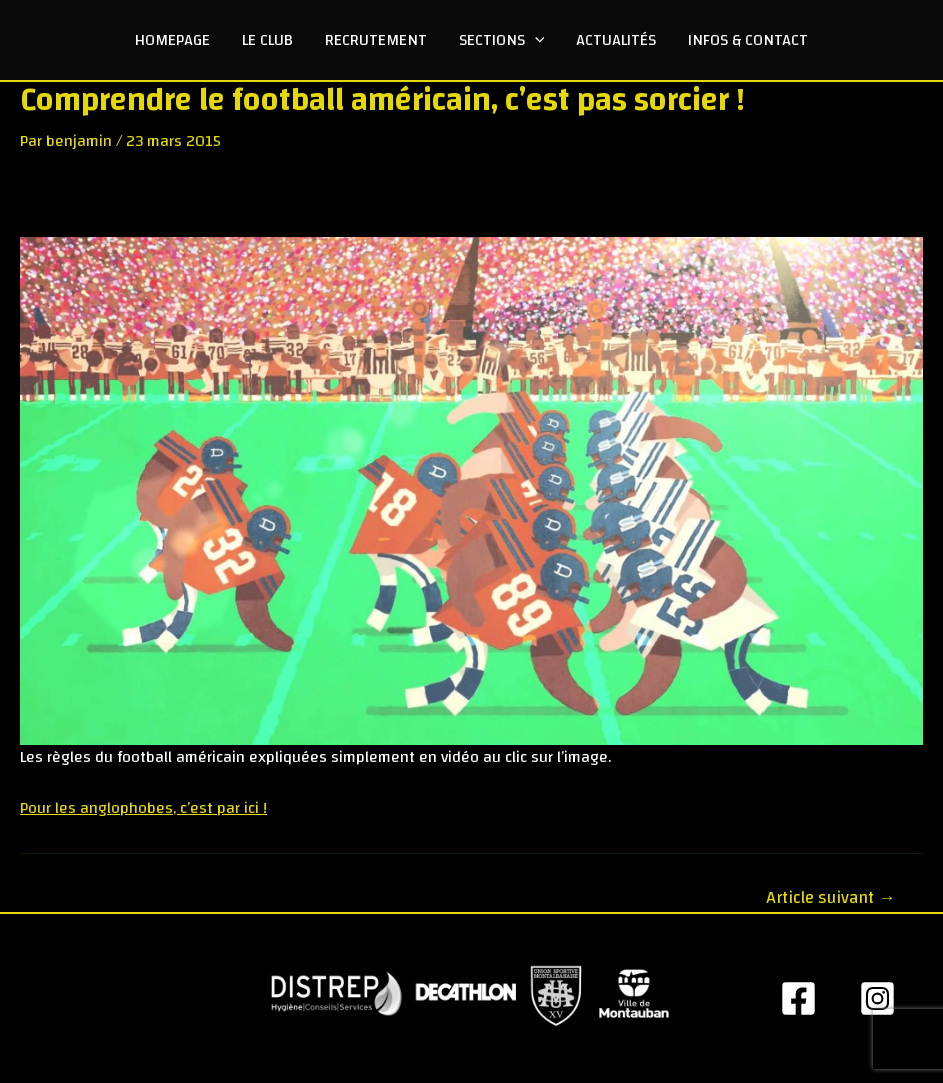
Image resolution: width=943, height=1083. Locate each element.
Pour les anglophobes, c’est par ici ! (143, 808)
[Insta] (877, 998)
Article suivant (830, 897)
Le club (267, 40)
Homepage (172, 40)
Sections (502, 40)
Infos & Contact (748, 40)
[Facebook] (798, 998)
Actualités (616, 40)
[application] (535, 40)
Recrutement (376, 40)
